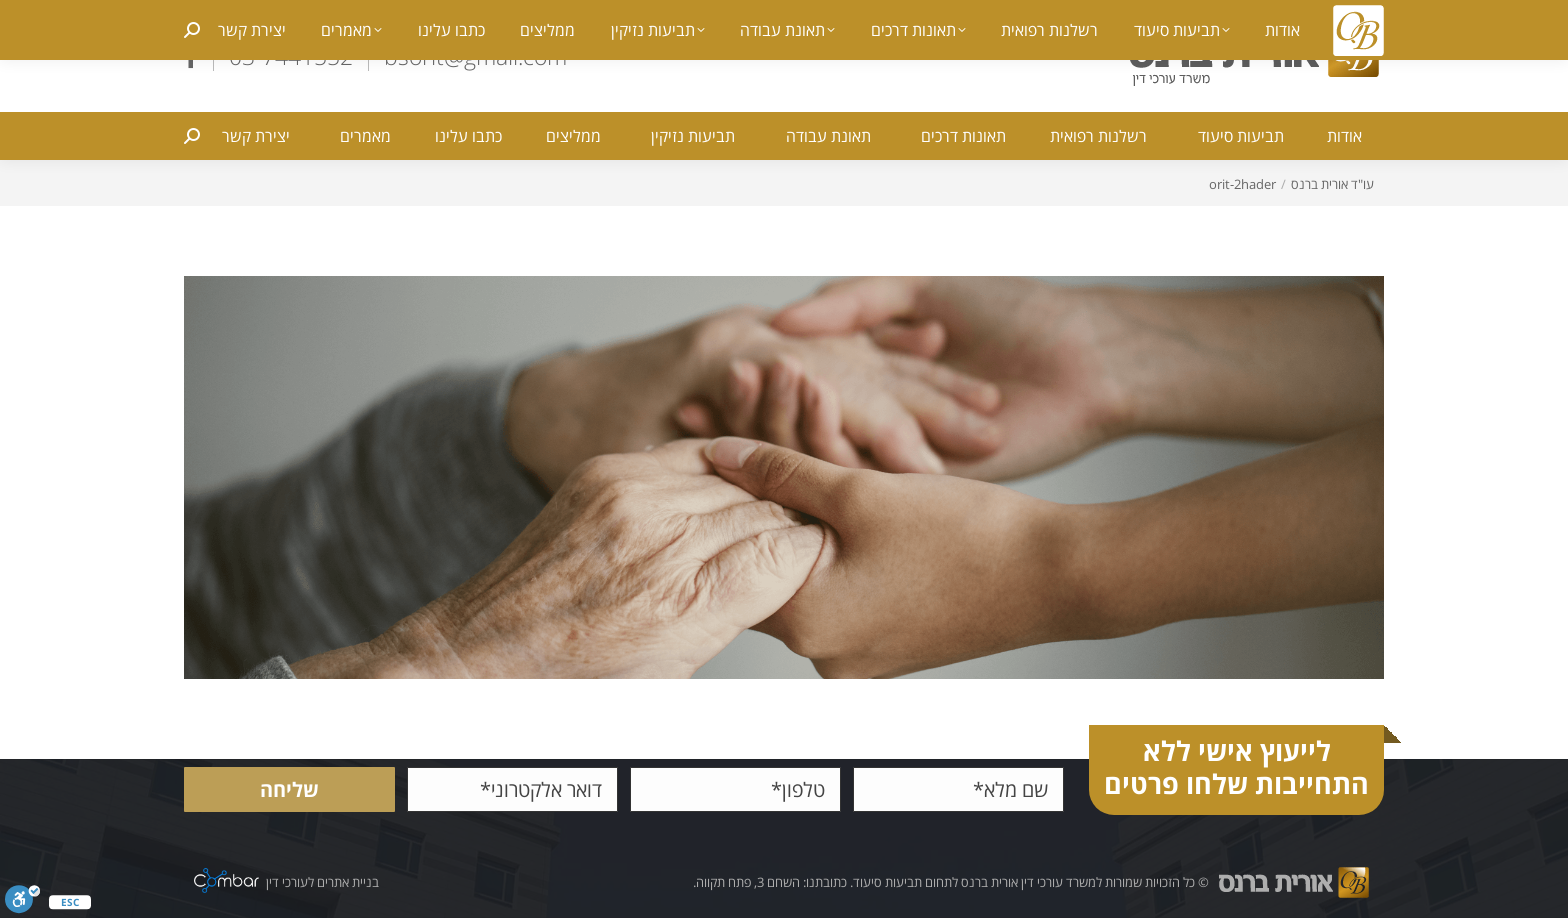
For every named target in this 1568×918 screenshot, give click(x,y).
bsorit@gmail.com (475, 56)
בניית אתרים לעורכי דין (322, 882)
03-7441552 (291, 56)
